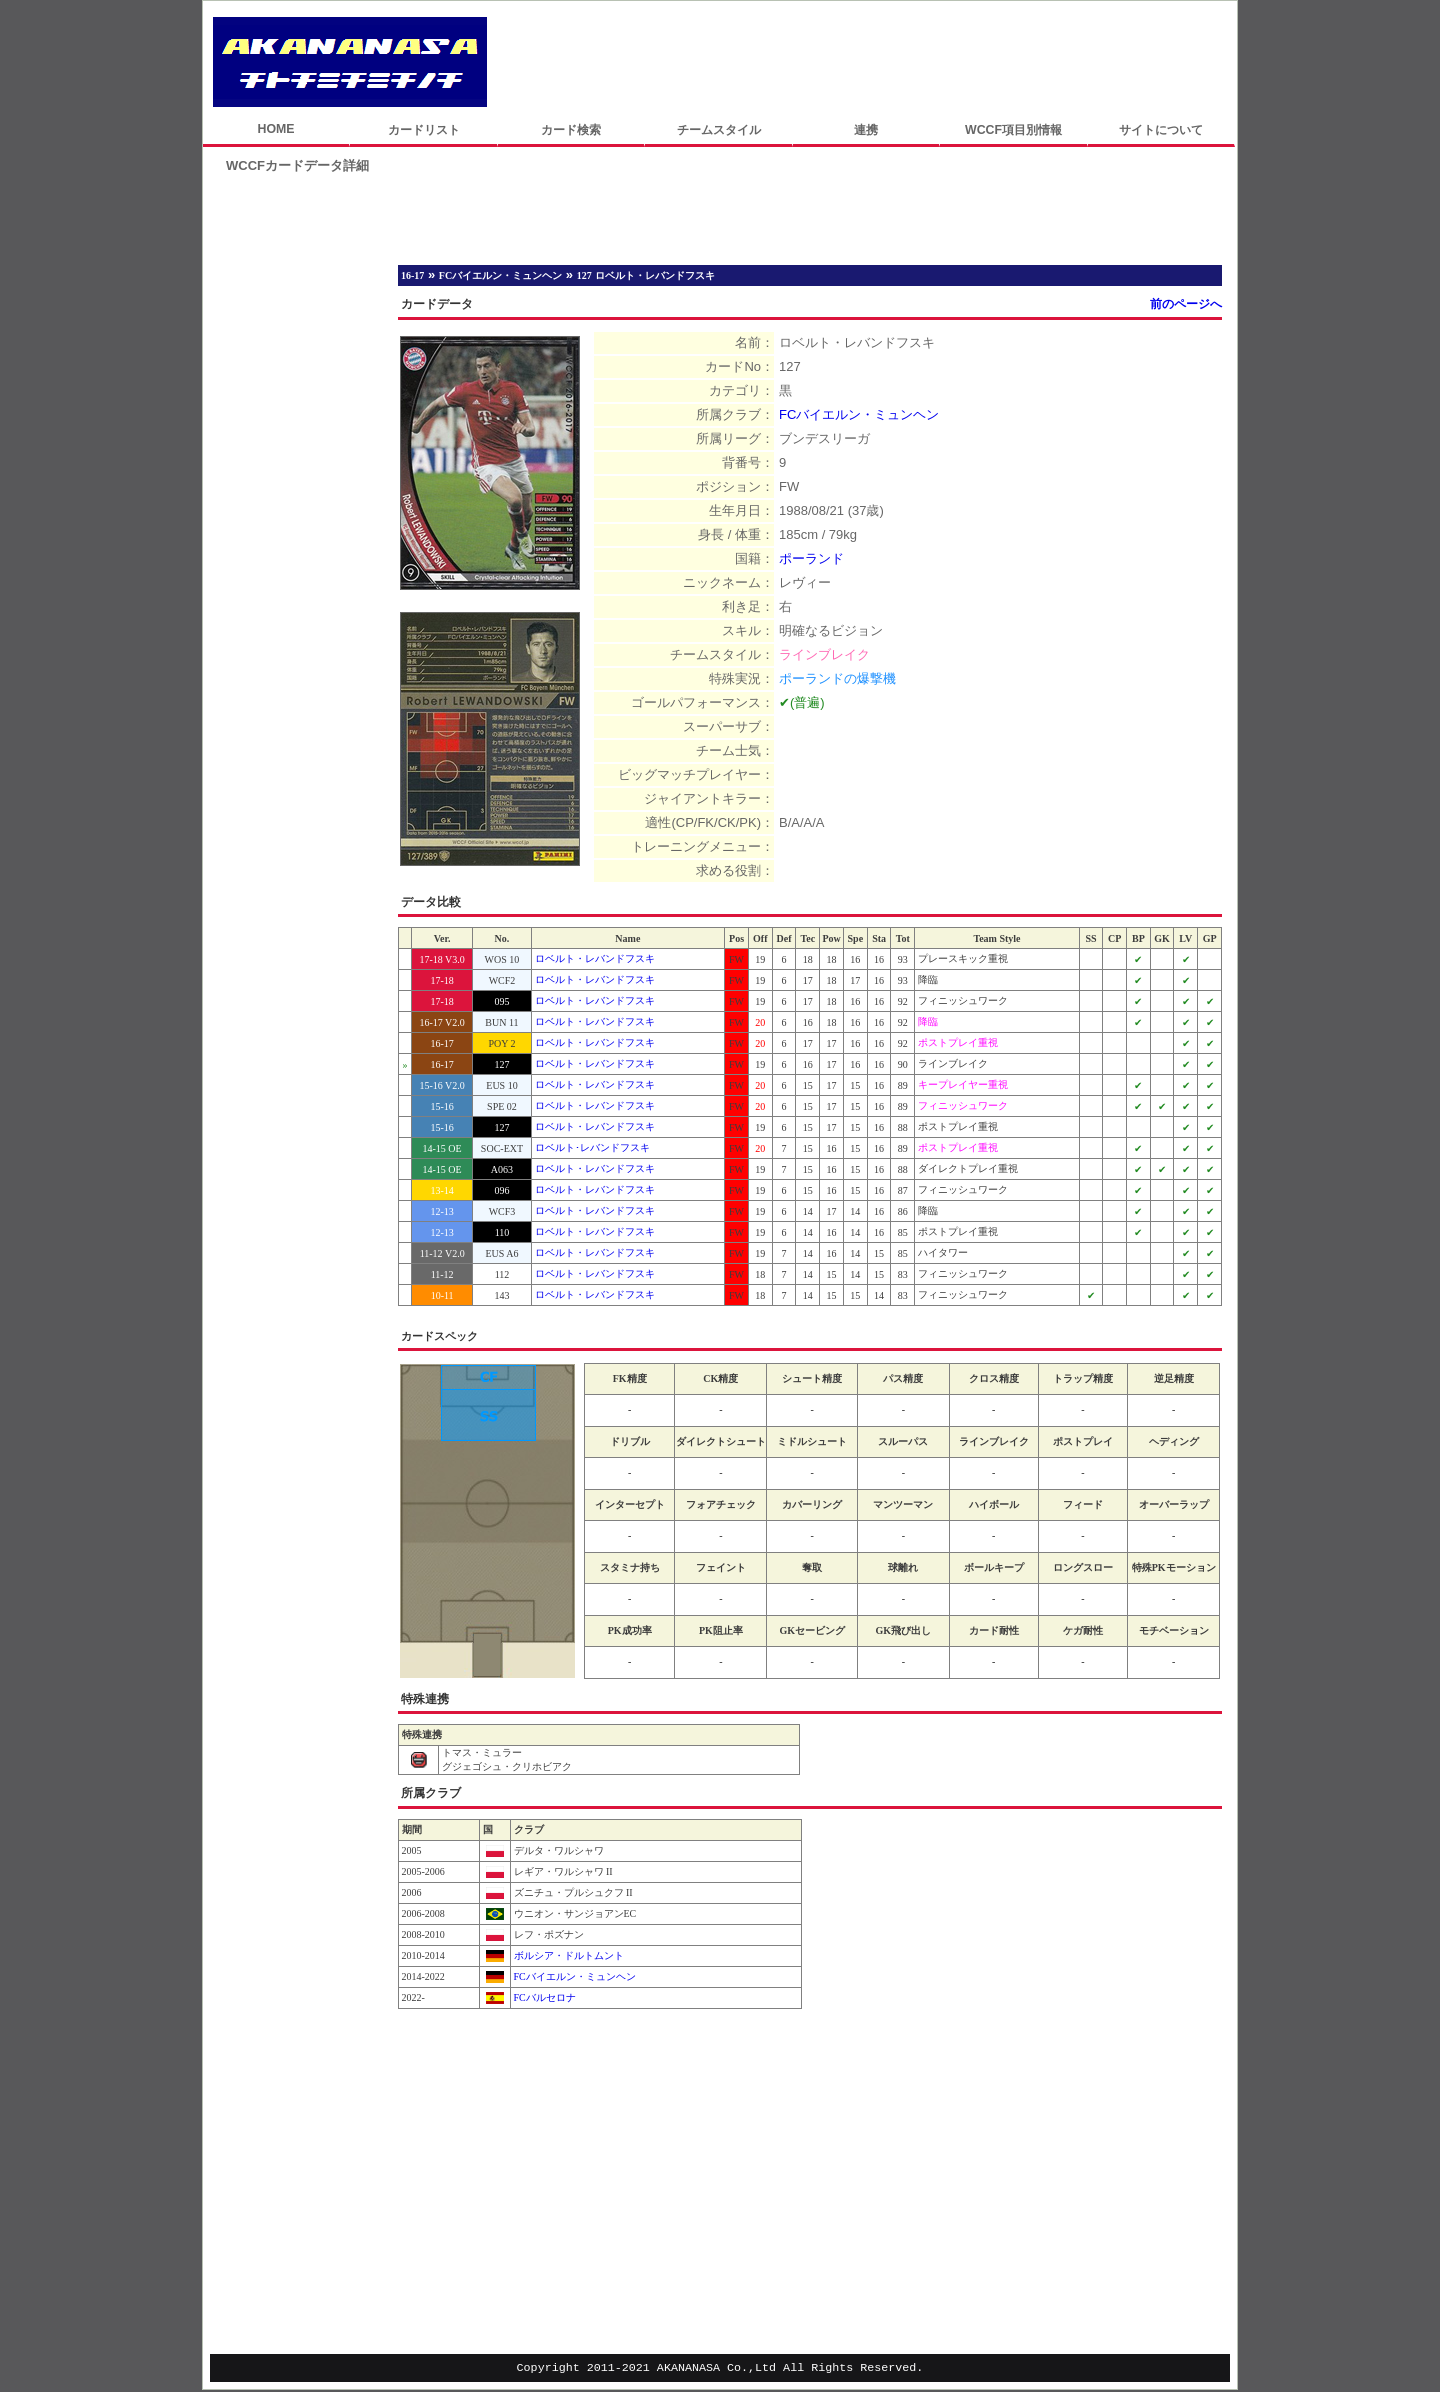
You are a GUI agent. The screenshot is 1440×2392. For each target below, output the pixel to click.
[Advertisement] (862, 62)
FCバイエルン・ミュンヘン (859, 414)
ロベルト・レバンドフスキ (595, 958)
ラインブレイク (824, 654)
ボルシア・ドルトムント (567, 1955)
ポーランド (811, 558)
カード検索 (571, 130)
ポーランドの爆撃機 (837, 678)
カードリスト (424, 130)
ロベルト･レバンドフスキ (592, 1147)
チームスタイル (719, 130)
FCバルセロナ (543, 1997)
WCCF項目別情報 (1013, 130)
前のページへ (1186, 303)
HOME (275, 129)
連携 (866, 130)
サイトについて (1161, 130)
